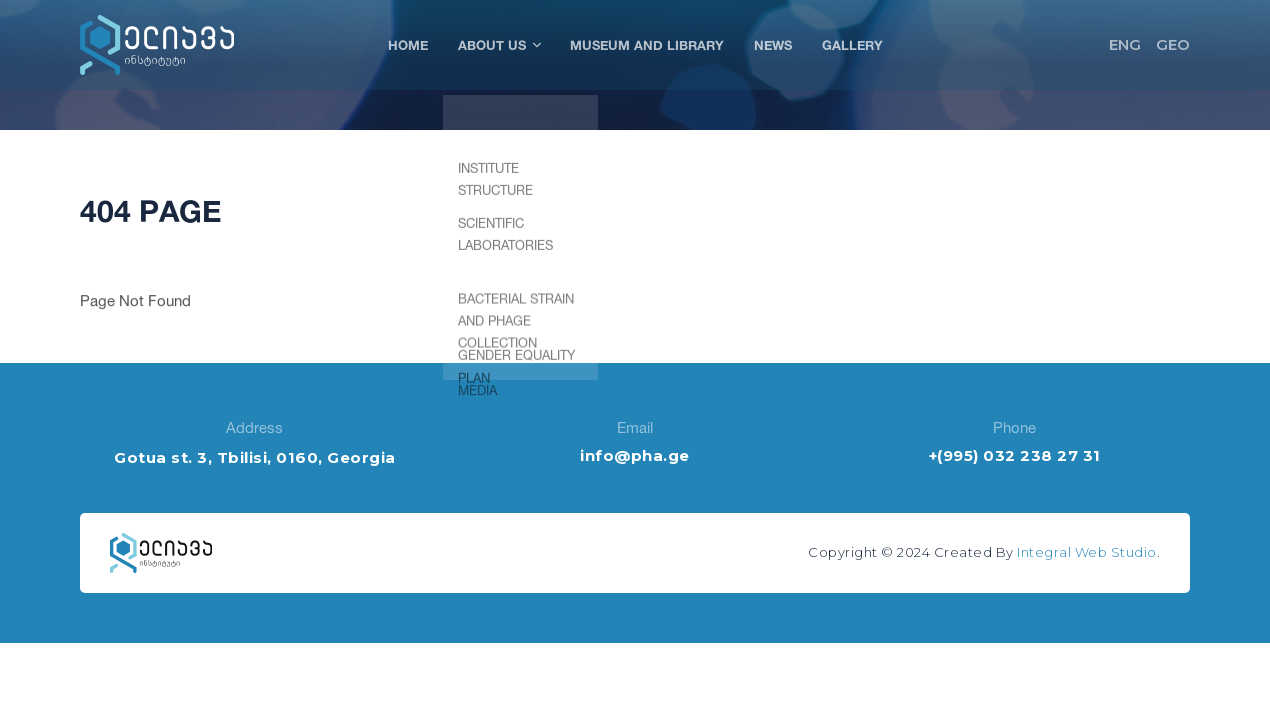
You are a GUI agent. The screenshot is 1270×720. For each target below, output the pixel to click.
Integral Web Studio (1087, 552)
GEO (1173, 44)
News (773, 45)
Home (408, 45)
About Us (499, 45)
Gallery (852, 45)
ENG (1125, 44)
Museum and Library (647, 45)
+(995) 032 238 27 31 (1015, 455)
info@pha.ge (635, 455)
